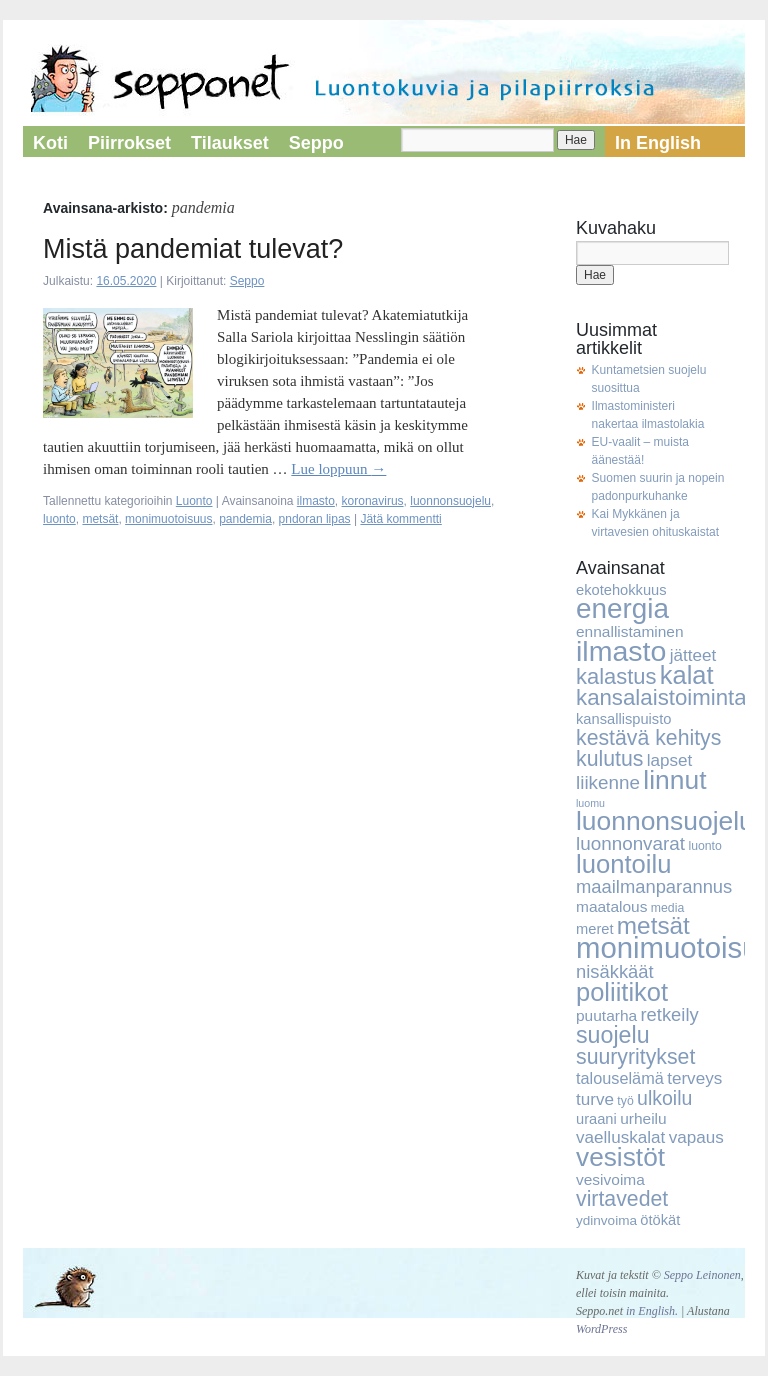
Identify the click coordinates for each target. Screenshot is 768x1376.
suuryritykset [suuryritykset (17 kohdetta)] (635, 1057)
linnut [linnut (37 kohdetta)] (674, 780)
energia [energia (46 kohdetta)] (622, 608)
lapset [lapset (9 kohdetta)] (670, 760)
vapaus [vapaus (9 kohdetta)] (696, 1137)
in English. (652, 1311)
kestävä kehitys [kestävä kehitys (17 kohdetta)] (648, 738)
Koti (50, 143)
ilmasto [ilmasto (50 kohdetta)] (621, 651)
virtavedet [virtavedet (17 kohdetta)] (622, 1199)
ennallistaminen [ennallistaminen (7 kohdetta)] (630, 631)
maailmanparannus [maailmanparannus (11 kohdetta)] (654, 886)
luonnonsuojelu (450, 501)
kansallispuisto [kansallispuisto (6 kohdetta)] (623, 719)
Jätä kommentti (400, 519)
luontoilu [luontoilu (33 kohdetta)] (623, 864)
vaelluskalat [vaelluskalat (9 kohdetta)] (620, 1137)
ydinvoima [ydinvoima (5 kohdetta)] (606, 1220)
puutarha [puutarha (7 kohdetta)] (606, 1015)
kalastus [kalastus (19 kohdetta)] (616, 676)
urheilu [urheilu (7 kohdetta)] (643, 1118)
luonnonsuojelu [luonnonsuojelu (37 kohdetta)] (665, 821)
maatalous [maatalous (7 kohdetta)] (611, 906)
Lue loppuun (338, 469)
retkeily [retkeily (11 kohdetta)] (669, 1014)
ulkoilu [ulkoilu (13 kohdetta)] (664, 1098)
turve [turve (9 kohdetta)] (595, 1099)
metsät (100, 519)
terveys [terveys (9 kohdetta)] (694, 1078)
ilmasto (316, 501)
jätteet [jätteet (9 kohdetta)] (693, 655)
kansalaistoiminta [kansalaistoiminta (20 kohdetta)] (661, 697)
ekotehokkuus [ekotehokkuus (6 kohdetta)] (621, 590)
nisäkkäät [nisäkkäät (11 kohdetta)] (615, 971)
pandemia (245, 519)
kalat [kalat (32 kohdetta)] (687, 675)
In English (658, 143)
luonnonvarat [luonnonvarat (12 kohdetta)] (630, 843)
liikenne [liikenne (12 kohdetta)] (608, 782)
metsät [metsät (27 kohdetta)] (653, 925)
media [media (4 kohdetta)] (667, 908)
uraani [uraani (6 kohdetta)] (596, 1119)
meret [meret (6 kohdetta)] (595, 929)
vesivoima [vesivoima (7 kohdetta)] (610, 1179)
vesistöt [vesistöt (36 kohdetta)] (620, 1157)
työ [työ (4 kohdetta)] (625, 1101)
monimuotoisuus (168, 519)
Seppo (316, 143)
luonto (59, 519)
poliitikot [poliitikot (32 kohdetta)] (622, 992)
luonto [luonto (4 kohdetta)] (704, 846)
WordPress (601, 1329)
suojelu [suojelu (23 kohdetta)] (613, 1035)
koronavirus (373, 501)
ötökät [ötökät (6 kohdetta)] (660, 1220)
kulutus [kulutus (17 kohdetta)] (609, 759)
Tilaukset (230, 143)
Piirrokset (129, 143)
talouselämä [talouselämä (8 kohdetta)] (620, 1078)
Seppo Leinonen (702, 1275)
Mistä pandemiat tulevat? (193, 249)
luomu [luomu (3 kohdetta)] (590, 803)
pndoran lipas (315, 519)
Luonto (194, 501)
